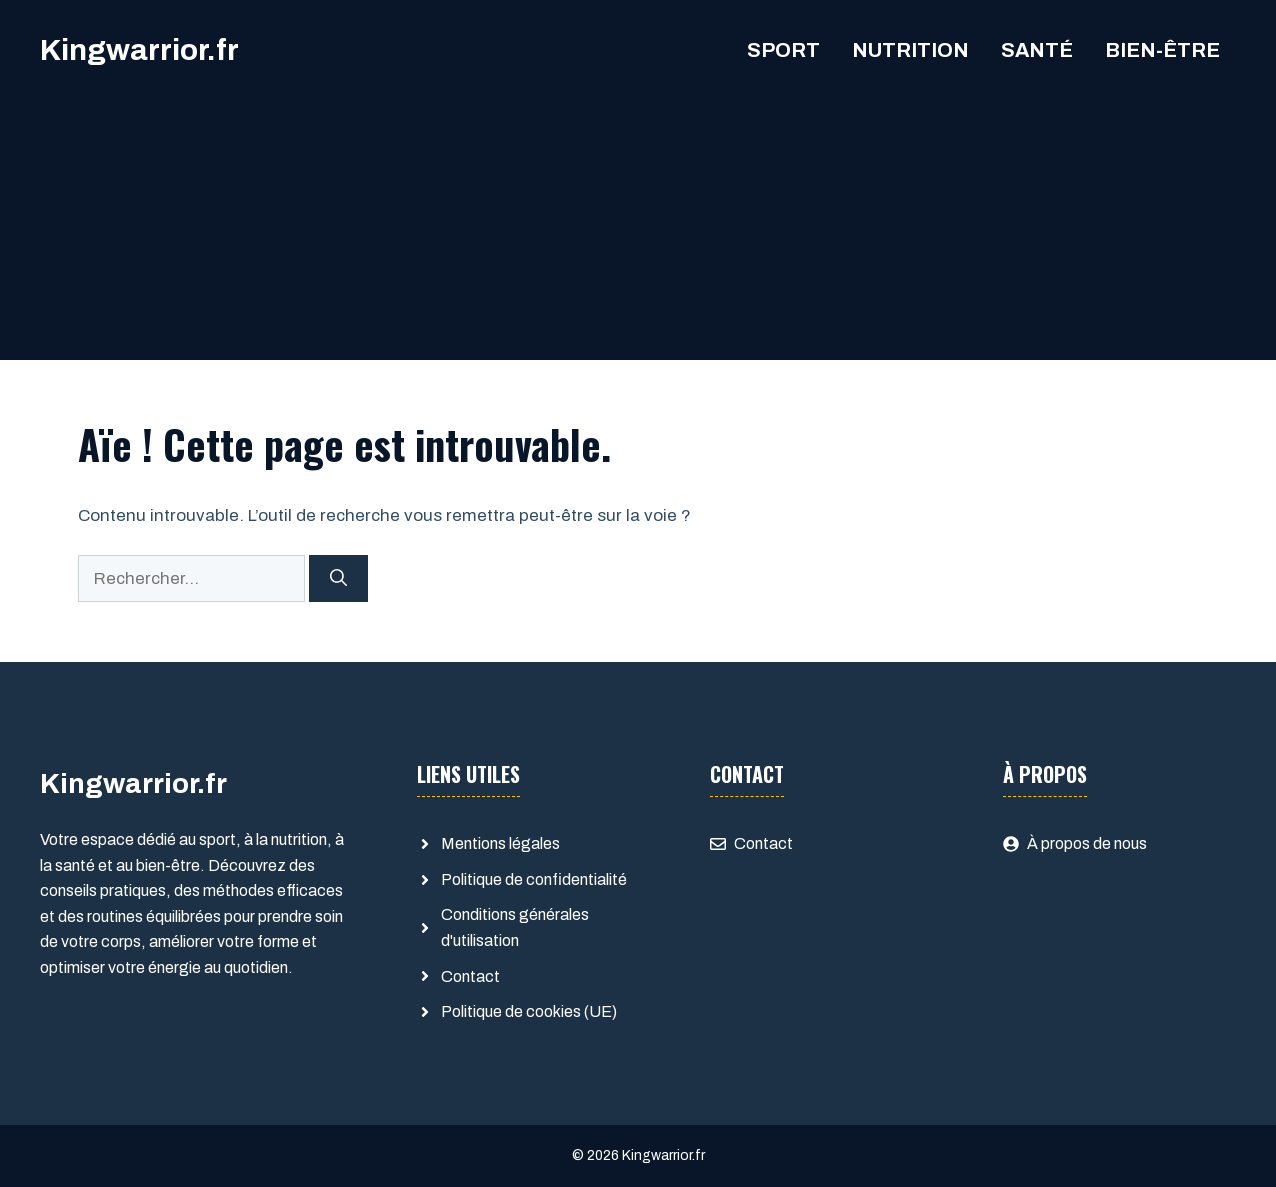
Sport (783, 50)
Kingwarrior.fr (139, 50)
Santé (1037, 50)
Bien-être (1162, 50)
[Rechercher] (338, 579)
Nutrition (910, 50)
